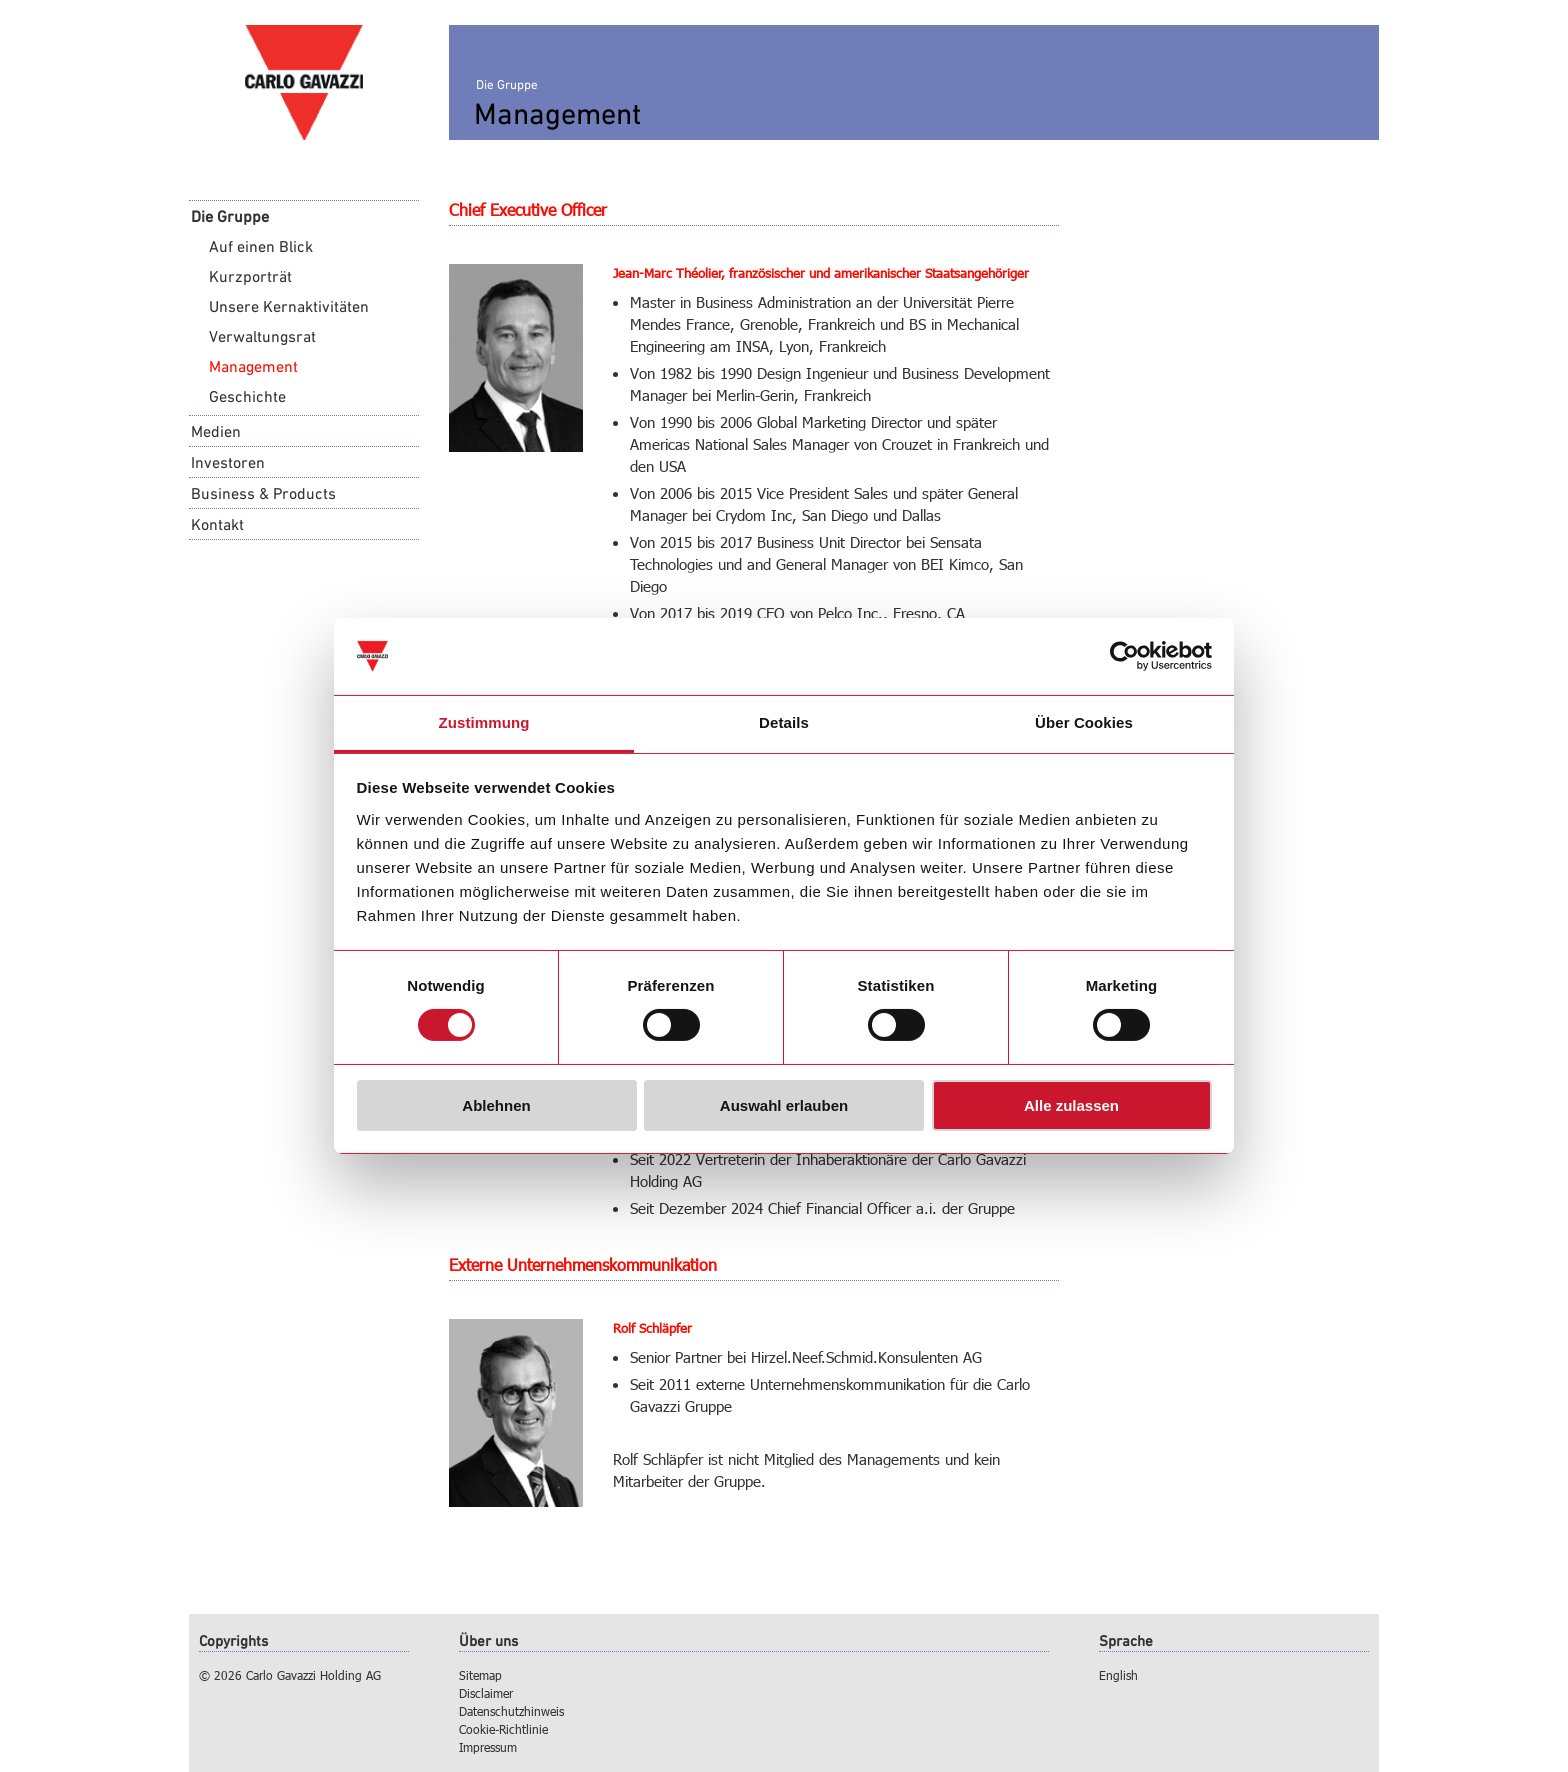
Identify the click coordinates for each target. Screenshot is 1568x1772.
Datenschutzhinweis (511, 1711)
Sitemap (480, 1675)
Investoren (228, 462)
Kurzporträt (250, 276)
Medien (216, 431)
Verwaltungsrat (262, 336)
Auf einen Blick (261, 246)
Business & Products (263, 493)
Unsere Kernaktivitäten (289, 306)
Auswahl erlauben (784, 1105)
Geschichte (247, 396)
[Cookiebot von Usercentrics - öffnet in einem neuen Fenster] (1124, 656)
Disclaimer (486, 1693)
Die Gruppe (230, 216)
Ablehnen (496, 1105)
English (1118, 1675)
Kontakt (217, 524)
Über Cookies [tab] (1084, 722)
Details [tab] (784, 722)
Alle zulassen (1071, 1105)
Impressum (488, 1747)
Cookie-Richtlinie (503, 1729)
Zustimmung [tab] (484, 722)
